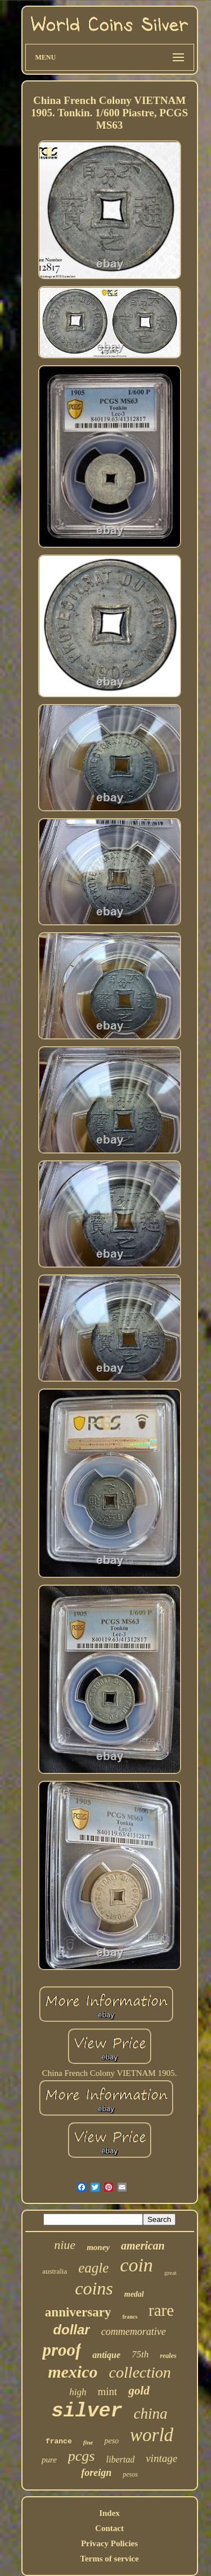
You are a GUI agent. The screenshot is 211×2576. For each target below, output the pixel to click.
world (151, 2435)
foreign (96, 2472)
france (59, 2441)
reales (168, 2356)
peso (111, 2441)
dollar (71, 2329)
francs (129, 2317)
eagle (93, 2267)
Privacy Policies (109, 2543)
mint (108, 2391)
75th (140, 2354)
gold (138, 2390)
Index (109, 2513)
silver (86, 2411)
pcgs (81, 2456)
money (98, 2247)
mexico (72, 2371)
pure (49, 2459)
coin (136, 2265)
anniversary (78, 2312)
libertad (120, 2459)
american (143, 2245)
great (170, 2272)
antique (106, 2355)
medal (134, 2294)
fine (88, 2442)
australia (54, 2271)
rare (161, 2310)
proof (61, 2350)
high (77, 2392)
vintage (161, 2458)
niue (64, 2245)
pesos (130, 2474)
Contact (109, 2528)
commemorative (133, 2331)
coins (94, 2288)
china (151, 2413)
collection (139, 2372)
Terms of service (109, 2558)
